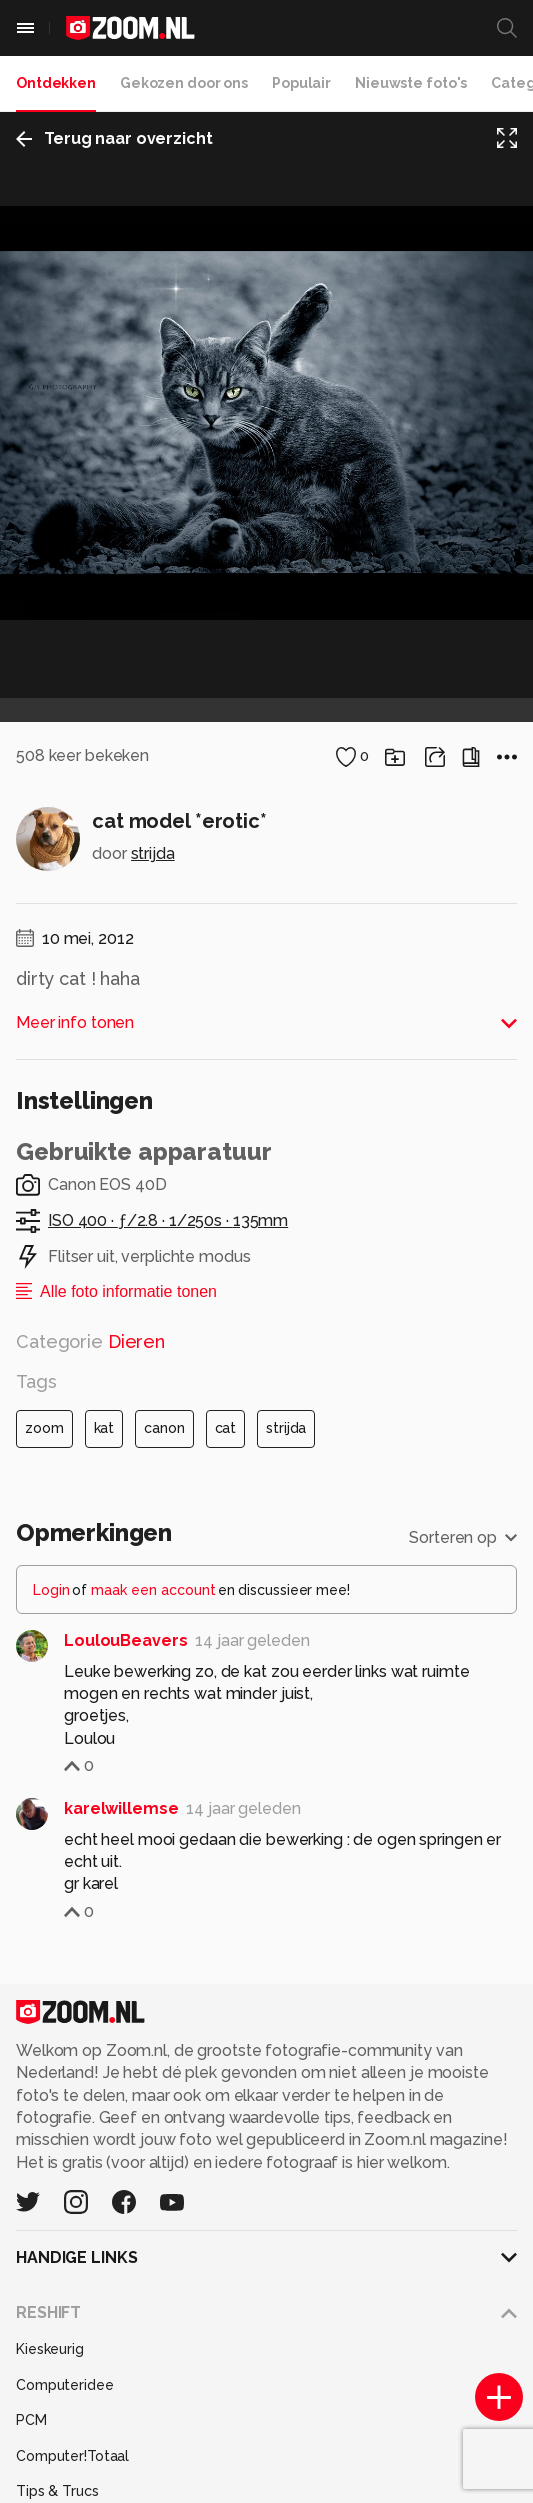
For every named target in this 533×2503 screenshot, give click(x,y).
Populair (301, 83)
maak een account (153, 2006)
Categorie (90, 1756)
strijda (153, 1268)
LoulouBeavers (125, 2056)
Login (51, 2006)
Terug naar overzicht (114, 138)
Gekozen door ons (184, 83)
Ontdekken (56, 83)
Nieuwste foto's (411, 83)
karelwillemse (121, 2224)
